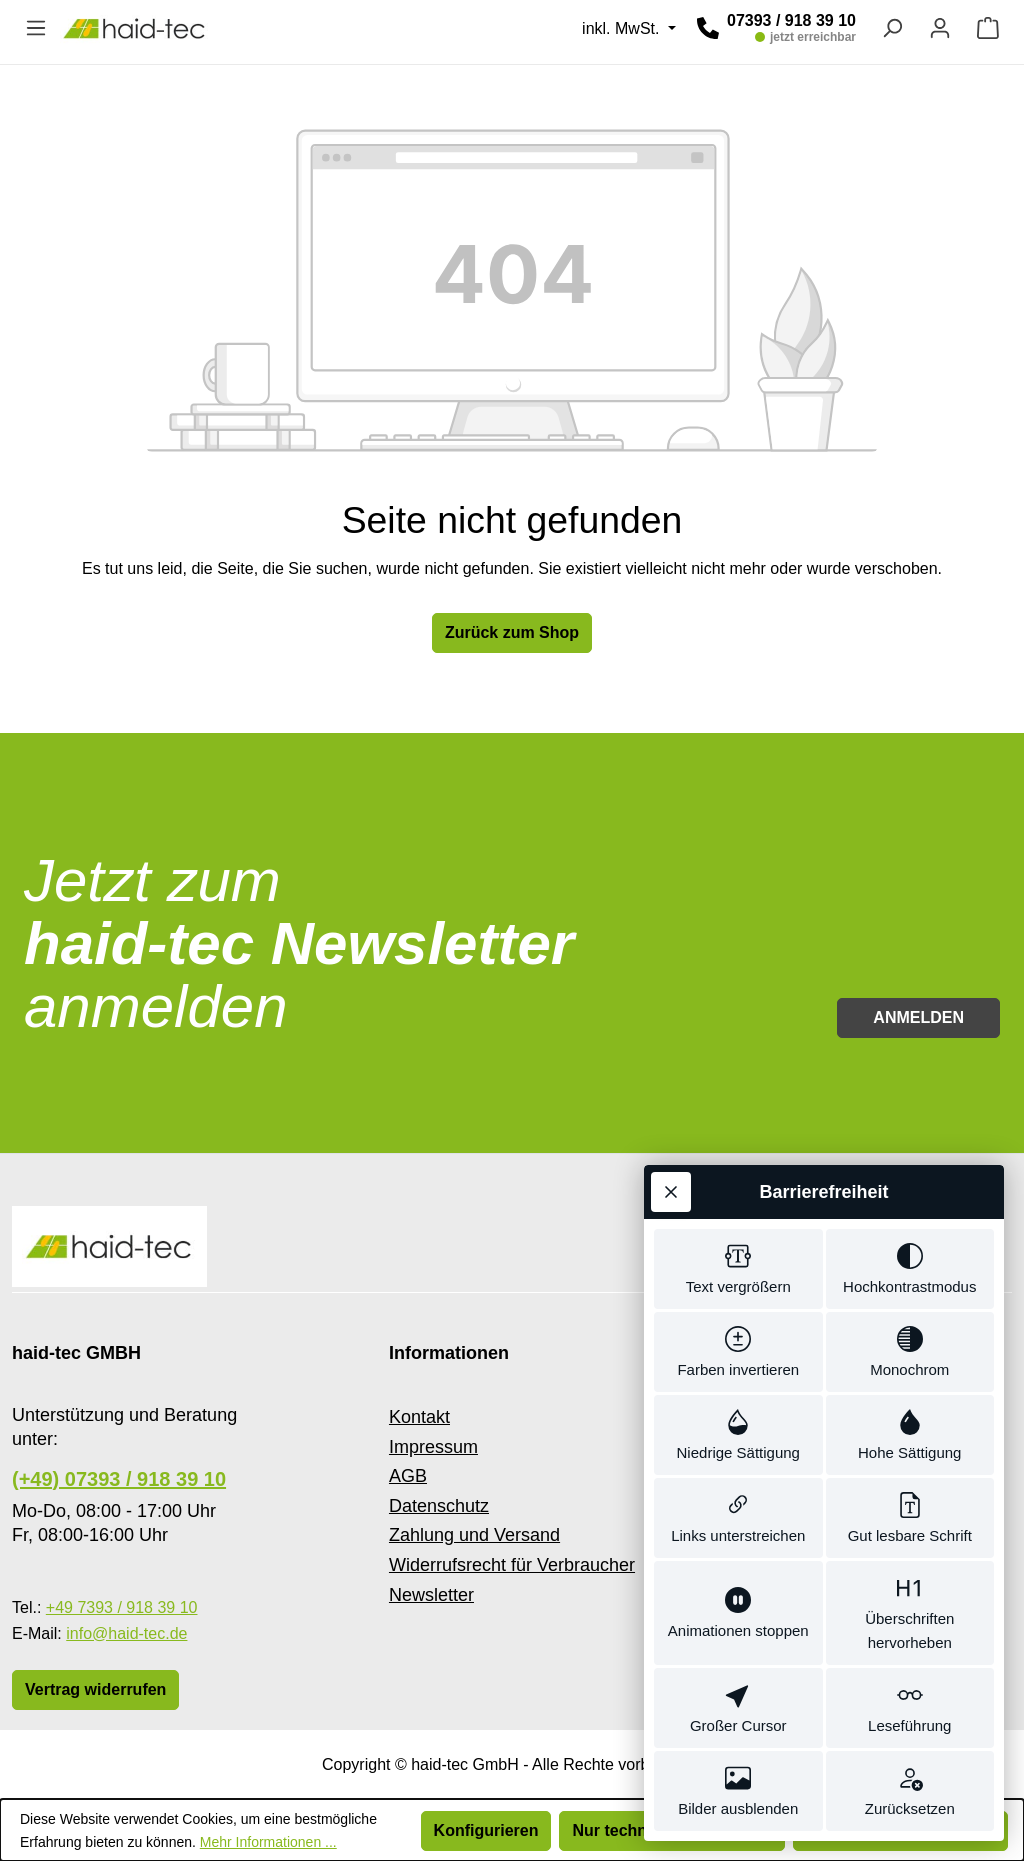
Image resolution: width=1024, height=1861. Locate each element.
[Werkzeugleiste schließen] (671, 1192)
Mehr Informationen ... (268, 1842)
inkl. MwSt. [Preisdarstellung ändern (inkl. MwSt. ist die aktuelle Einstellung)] (623, 28)
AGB (408, 1476)
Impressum (433, 1447)
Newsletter (431, 1595)
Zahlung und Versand (474, 1535)
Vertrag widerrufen (95, 1689)
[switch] (738, 1269)
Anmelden (918, 1017)
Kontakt (419, 1417)
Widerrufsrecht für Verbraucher (512, 1565)
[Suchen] (892, 28)
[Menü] (36, 28)
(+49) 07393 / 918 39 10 (119, 1479)
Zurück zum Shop (512, 632)
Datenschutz (439, 1506)
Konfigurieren (486, 1830)
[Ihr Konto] (940, 28)
